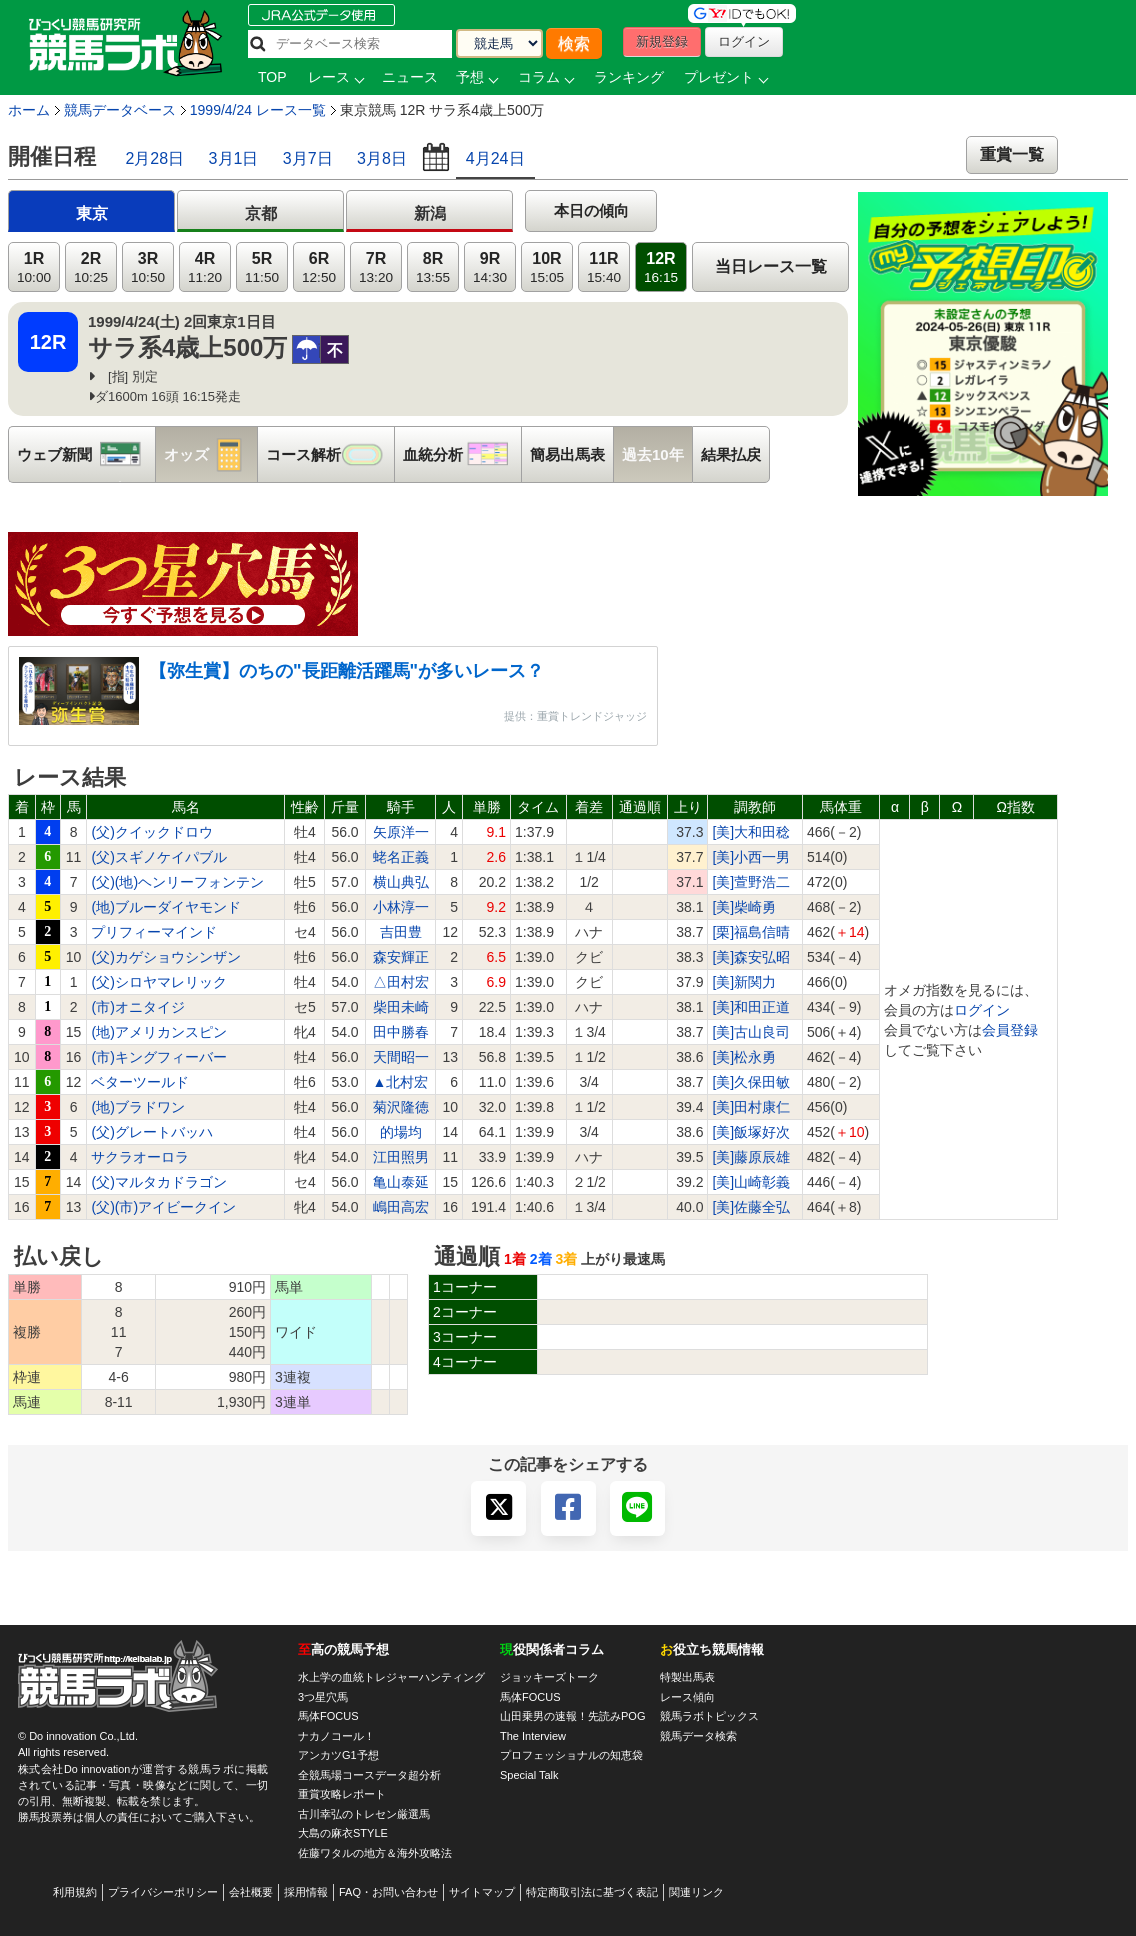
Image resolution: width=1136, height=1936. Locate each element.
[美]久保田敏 (751, 1082)
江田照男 (401, 1157)
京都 (261, 213)
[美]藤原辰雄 (751, 1157)
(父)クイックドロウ (151, 832)
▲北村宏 (401, 1082)
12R (661, 267)
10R (547, 267)
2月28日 (154, 158)
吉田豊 (401, 932)
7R (376, 267)
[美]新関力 (744, 982)
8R (433, 267)
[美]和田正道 (751, 1007)
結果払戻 (731, 454)
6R (319, 267)
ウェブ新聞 (86, 454)
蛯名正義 (401, 857)
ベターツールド (140, 1082)
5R (262, 267)
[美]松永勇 (744, 1057)
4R (205, 267)
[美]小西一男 (751, 857)
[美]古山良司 (751, 1032)
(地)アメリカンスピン (158, 1032)
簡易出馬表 (567, 454)
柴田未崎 (401, 1007)
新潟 (430, 213)
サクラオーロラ (140, 1157)
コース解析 (330, 454)
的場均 (401, 1132)
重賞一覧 (1012, 154)
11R (604, 267)
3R (148, 267)
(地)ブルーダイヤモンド (165, 907)
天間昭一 (401, 1057)
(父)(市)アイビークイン (163, 1207)
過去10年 (653, 454)
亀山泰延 (401, 1182)
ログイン (982, 1010)
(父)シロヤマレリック (158, 982)
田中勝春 (401, 1032)
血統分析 (462, 454)
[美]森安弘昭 (751, 957)
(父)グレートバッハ (151, 1132)
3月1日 (234, 158)
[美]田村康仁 (751, 1107)
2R (91, 267)
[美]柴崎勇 (744, 907)
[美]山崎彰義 (751, 1182)
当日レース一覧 (771, 266)
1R (34, 267)
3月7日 (308, 158)
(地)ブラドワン (137, 1107)
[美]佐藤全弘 (751, 1207)
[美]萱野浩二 (751, 882)
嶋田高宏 (401, 1207)
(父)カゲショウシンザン (165, 957)
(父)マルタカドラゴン (158, 1182)
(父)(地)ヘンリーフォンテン (177, 882)
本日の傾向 (591, 210)
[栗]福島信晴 (751, 932)
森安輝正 (401, 957)
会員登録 (1010, 1030)
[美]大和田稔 (751, 832)
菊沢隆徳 (401, 1107)
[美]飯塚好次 (751, 1132)
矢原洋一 (401, 832)
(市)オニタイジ (137, 1007)
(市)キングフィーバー (158, 1057)
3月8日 (382, 158)
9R (490, 267)
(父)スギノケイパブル (158, 857)
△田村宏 (401, 982)
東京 (92, 213)
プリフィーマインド (154, 932)
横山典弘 (401, 882)
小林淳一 (401, 907)
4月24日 (495, 158)
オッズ (210, 454)
